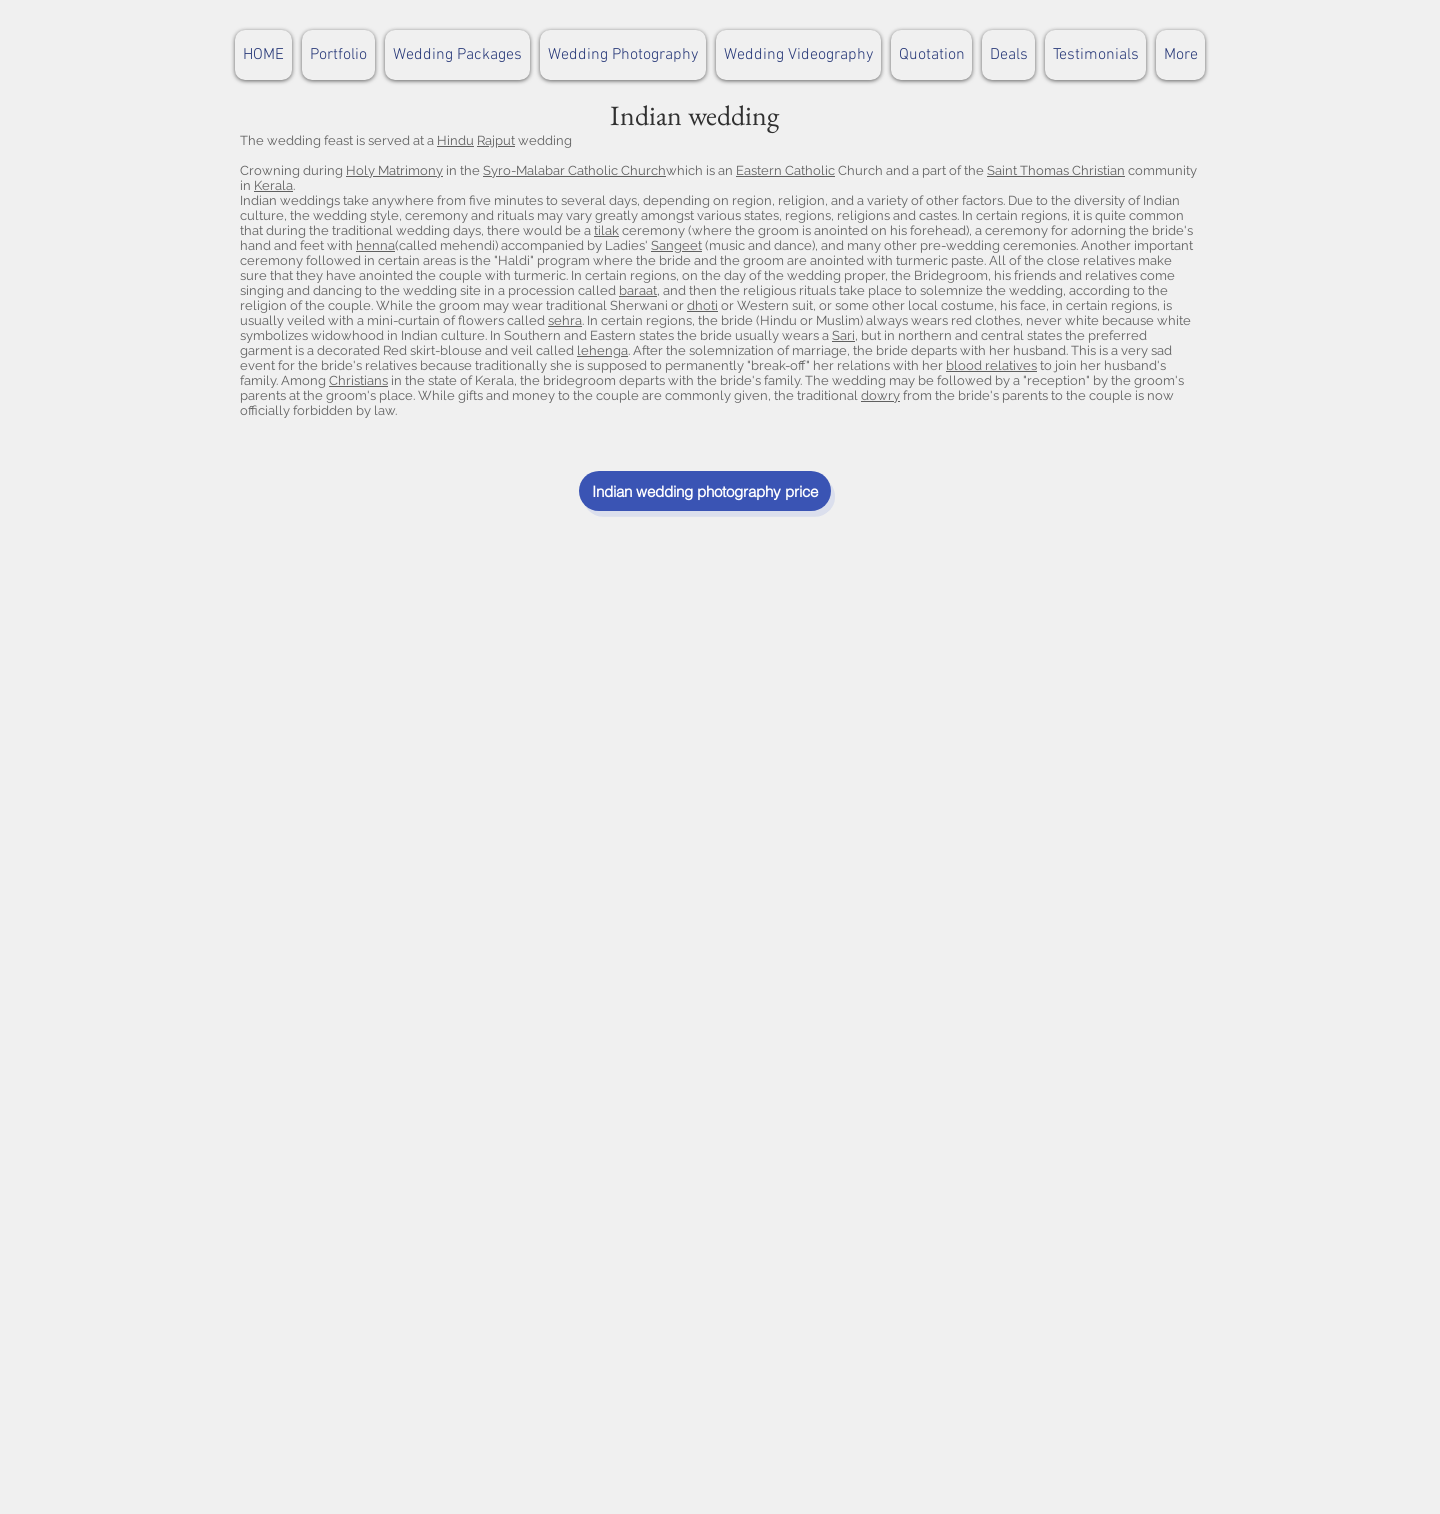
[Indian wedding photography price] (705, 491)
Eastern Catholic (785, 170)
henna (375, 245)
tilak (606, 230)
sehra (565, 320)
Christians (358, 380)
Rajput (496, 140)
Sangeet (676, 245)
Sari (843, 335)
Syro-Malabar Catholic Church (574, 170)
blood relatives (991, 365)
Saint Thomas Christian (1056, 170)
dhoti (702, 305)
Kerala (273, 185)
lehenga (602, 350)
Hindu (455, 140)
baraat (638, 290)
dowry (880, 395)
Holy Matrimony (394, 170)
